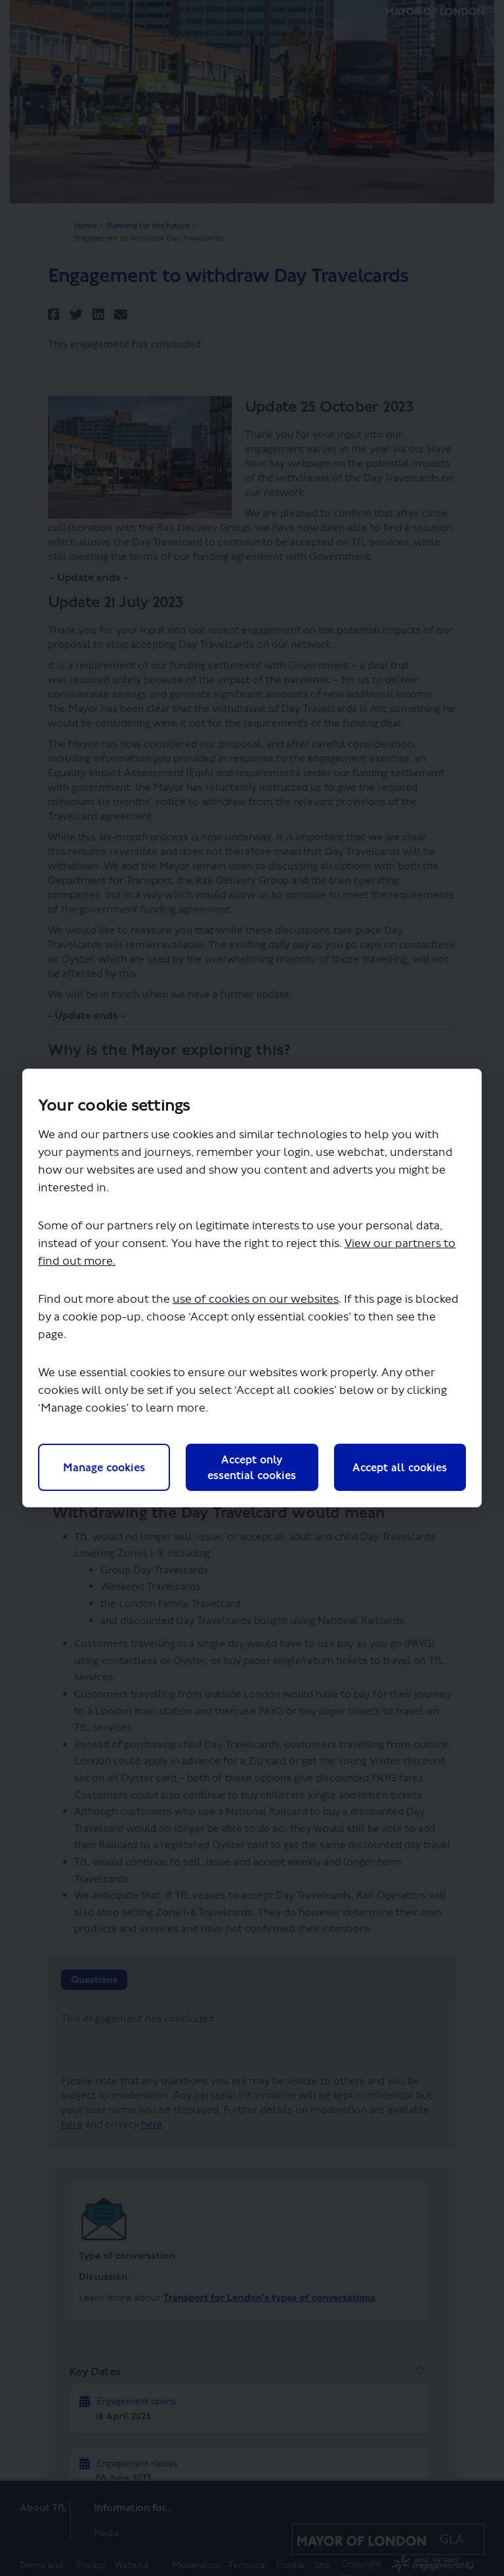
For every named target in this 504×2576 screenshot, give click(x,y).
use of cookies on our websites (256, 1300)
